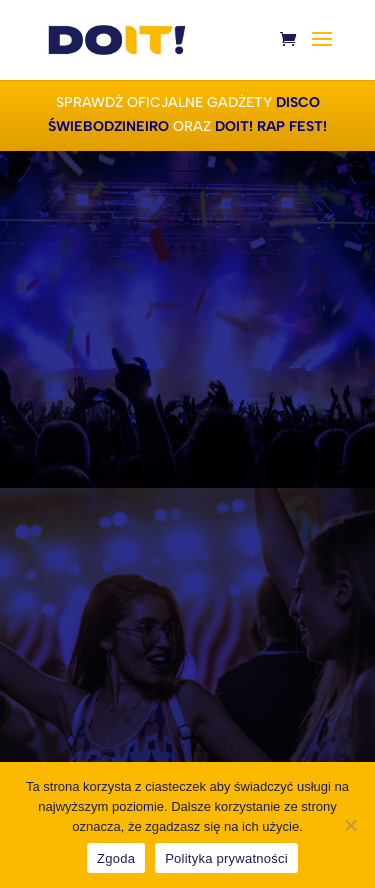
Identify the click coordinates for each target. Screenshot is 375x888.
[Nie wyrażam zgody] (350, 825)
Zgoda (116, 858)
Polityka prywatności (226, 858)
